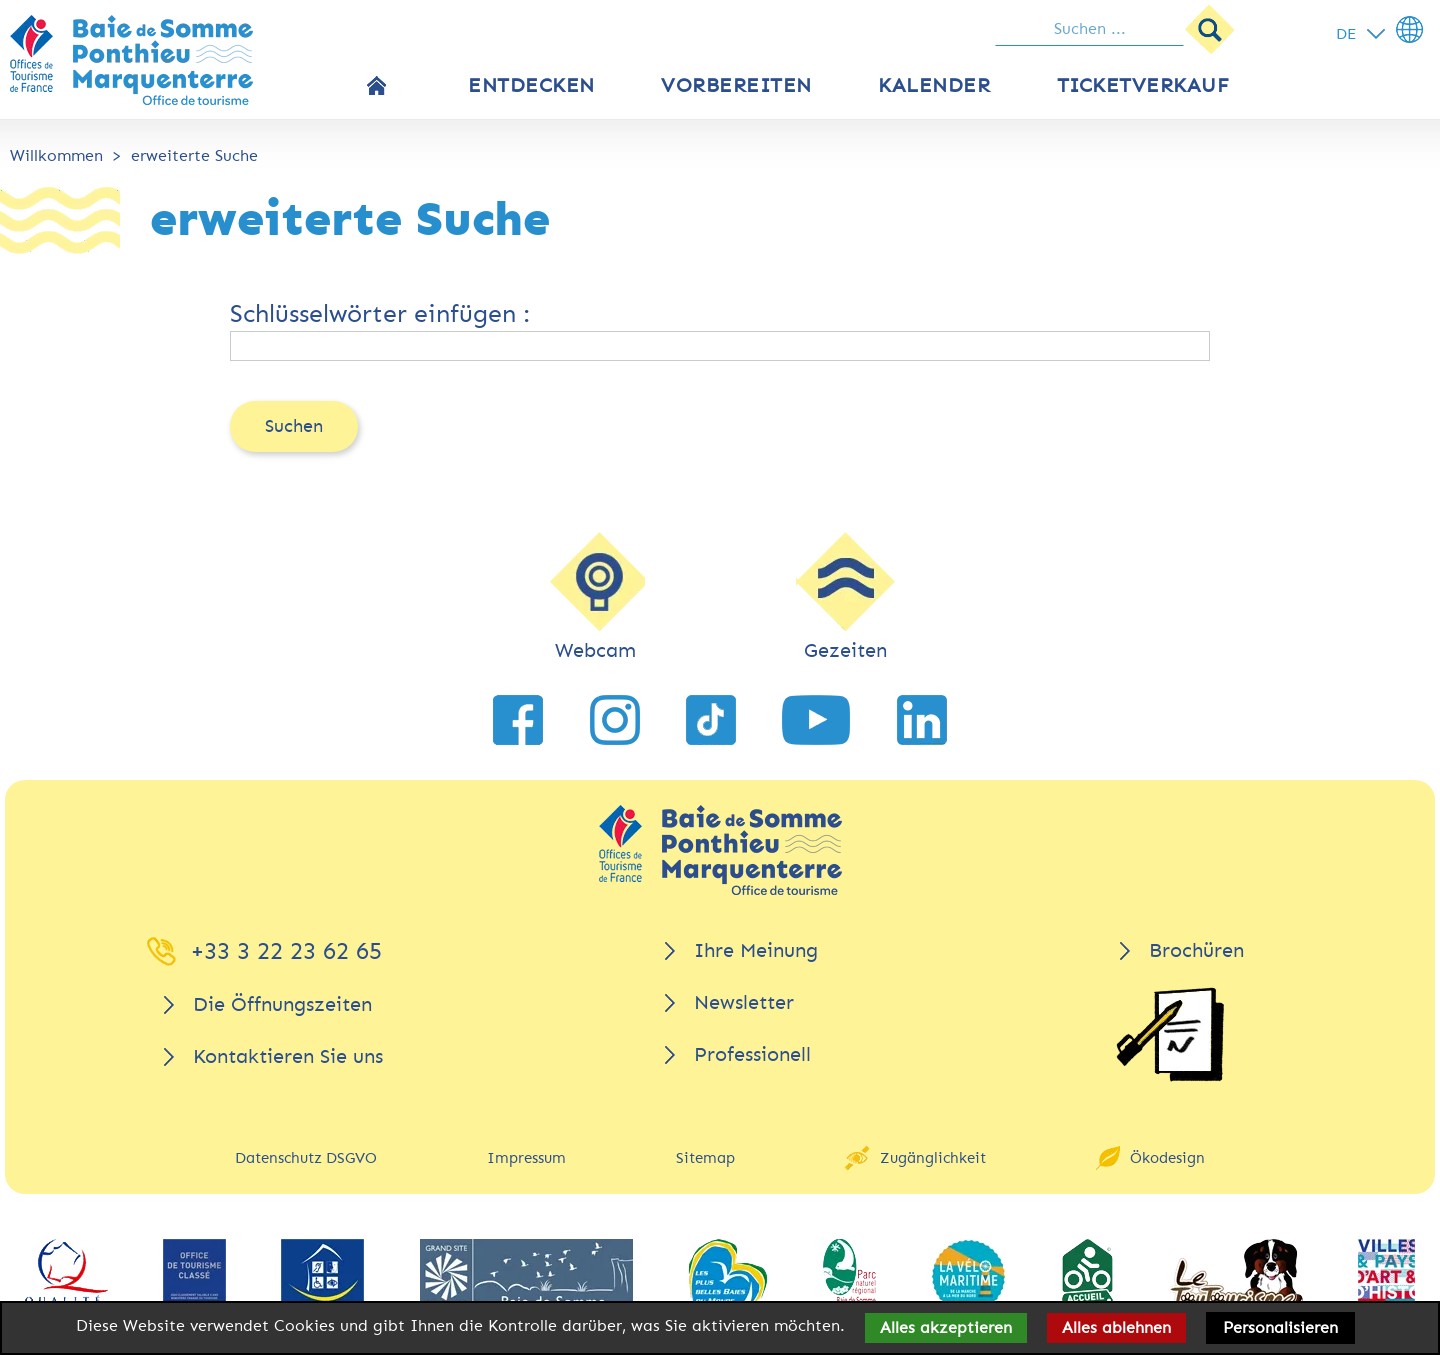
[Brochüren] (1170, 1034)
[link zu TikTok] (711, 720)
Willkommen (56, 155)
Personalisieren (1280, 1327)
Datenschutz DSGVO (306, 1158)
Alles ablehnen (1116, 1327)
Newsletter (744, 1002)
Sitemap (705, 1158)
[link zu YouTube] (816, 720)
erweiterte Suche (194, 155)
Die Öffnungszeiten (282, 1004)
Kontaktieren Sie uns (288, 1056)
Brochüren (1196, 950)
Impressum (526, 1158)
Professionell (752, 1054)
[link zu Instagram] (615, 720)
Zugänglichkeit (933, 1158)
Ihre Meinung (756, 950)
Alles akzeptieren (946, 1327)
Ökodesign (1167, 1158)
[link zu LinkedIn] (922, 720)
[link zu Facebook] (518, 720)
